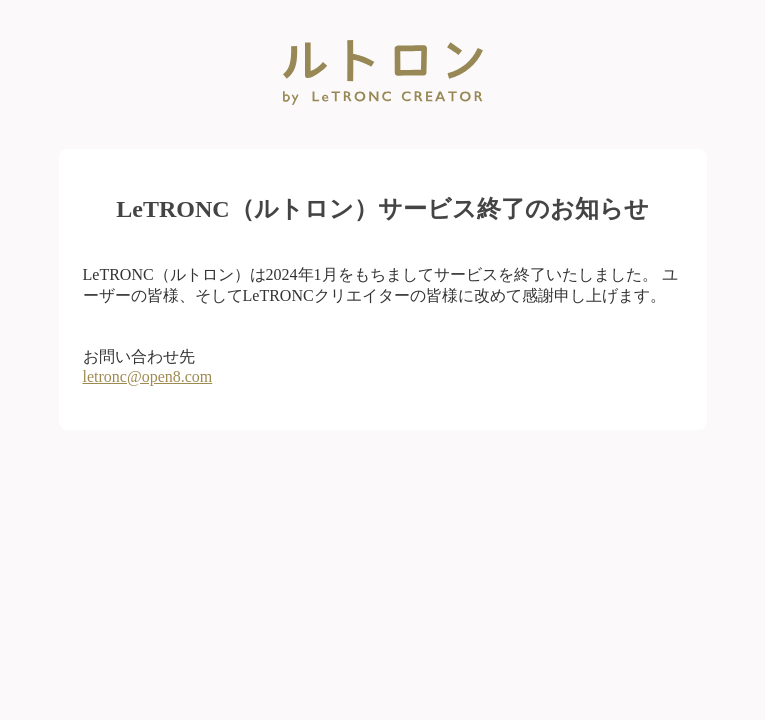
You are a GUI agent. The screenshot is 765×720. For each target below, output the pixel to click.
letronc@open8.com (148, 376)
